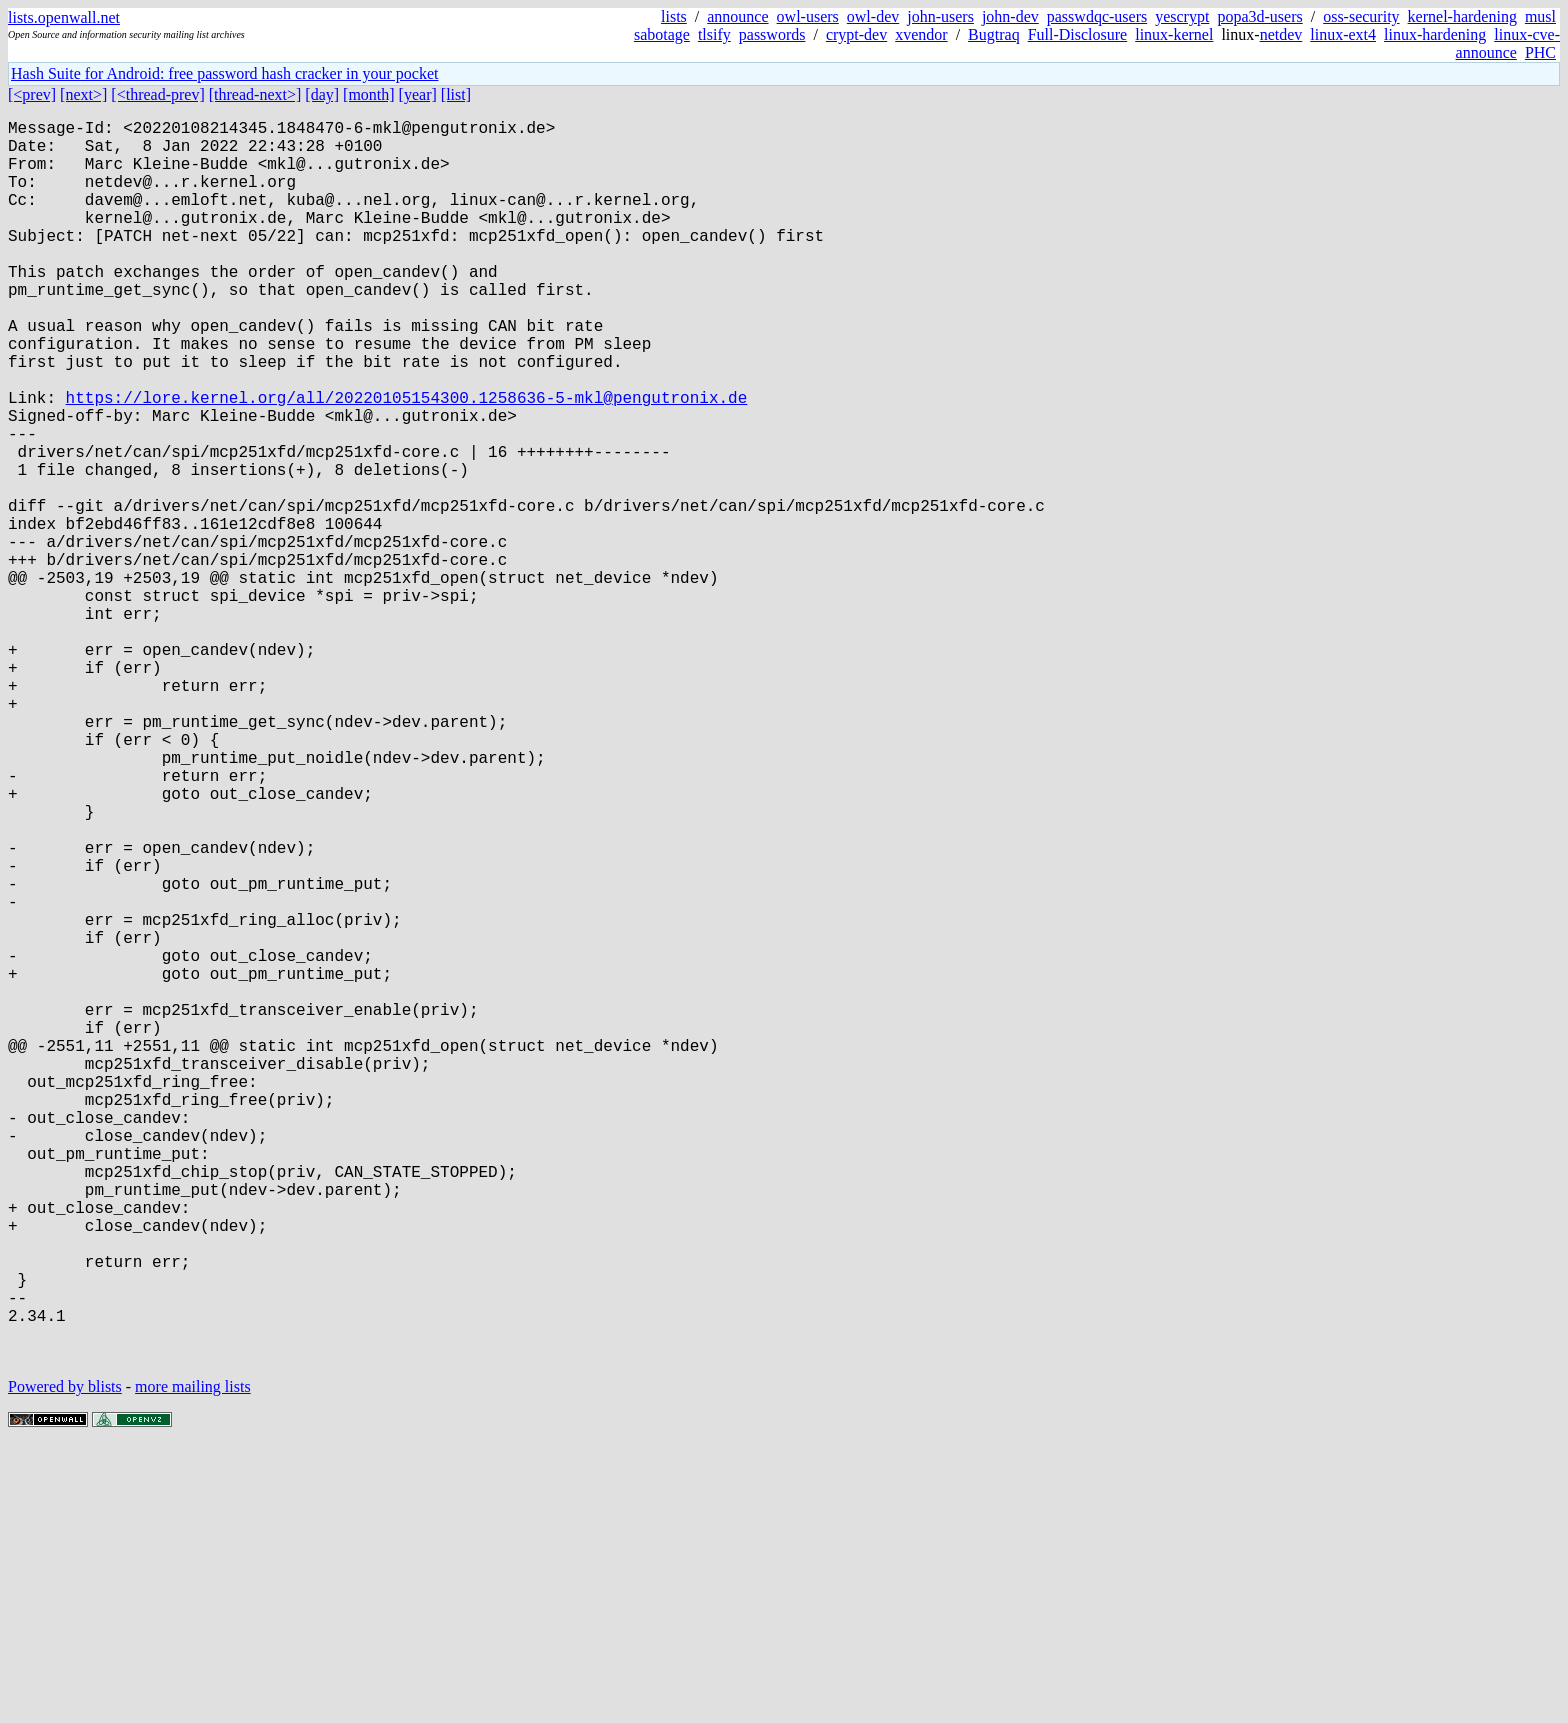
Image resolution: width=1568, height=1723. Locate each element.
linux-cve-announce (1508, 43)
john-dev (1010, 16)
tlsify (714, 34)
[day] (322, 94)
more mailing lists (193, 1662)
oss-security (1361, 16)
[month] (369, 94)
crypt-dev (856, 34)
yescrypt (1182, 16)
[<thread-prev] (157, 94)
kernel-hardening (1462, 16)
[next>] (83, 94)
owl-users (808, 16)
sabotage (662, 34)
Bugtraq (994, 34)
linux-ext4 (1343, 34)
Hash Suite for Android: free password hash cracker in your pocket (224, 73)
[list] (456, 94)
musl (1540, 16)
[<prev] (32, 94)
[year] (418, 94)
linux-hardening (1435, 34)
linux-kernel (1174, 34)
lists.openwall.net (64, 17)
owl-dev (873, 16)
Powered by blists (65, 1662)
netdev (1281, 34)
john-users (940, 16)
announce (737, 16)
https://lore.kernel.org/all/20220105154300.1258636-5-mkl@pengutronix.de (407, 461)
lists (674, 16)
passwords (772, 34)
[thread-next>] (255, 94)
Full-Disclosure (1078, 34)
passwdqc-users (1097, 16)
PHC (1540, 52)
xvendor (921, 34)
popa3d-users (1259, 16)
